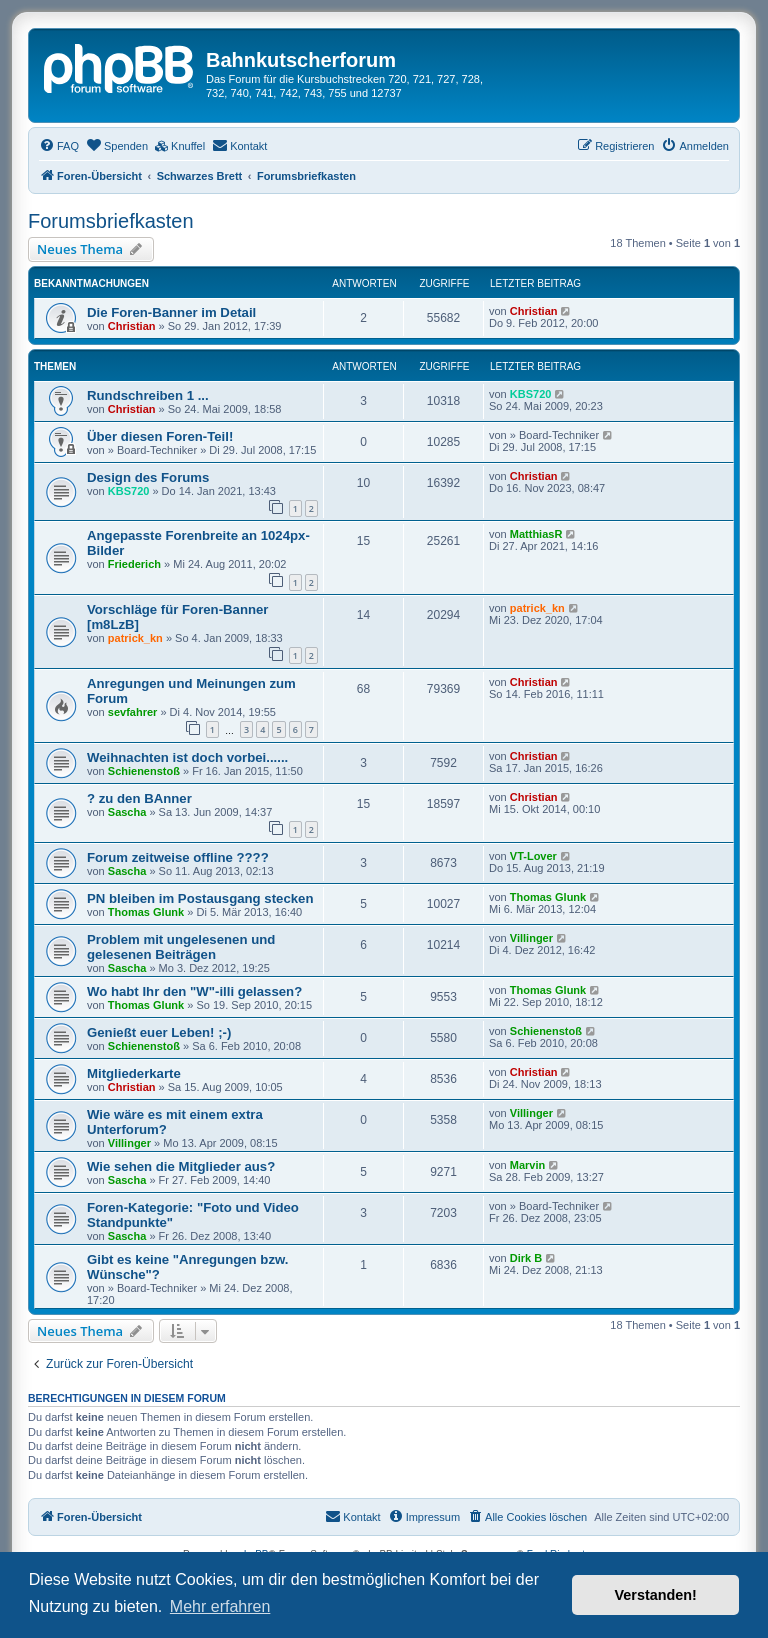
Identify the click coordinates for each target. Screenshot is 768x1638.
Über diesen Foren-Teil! (160, 436)
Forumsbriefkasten (111, 221)
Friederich (134, 564)
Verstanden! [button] (656, 1595)
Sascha (127, 812)
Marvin (527, 1165)
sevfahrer (133, 712)
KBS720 (531, 394)
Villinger (531, 938)
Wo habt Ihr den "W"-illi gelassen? (194, 991)
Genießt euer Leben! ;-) (159, 1032)
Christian (132, 326)
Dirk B (526, 1258)
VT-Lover (533, 856)
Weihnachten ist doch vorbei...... (187, 757)
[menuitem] (59, 146)
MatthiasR (536, 534)
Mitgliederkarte (134, 1073)
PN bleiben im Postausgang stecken (200, 898)
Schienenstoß (144, 771)
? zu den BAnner (139, 798)
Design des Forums (148, 477)
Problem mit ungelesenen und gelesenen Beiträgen (181, 947)
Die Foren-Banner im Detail (171, 312)
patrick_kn (135, 638)
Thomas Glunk (146, 912)
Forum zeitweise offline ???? (178, 857)
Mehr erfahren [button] (220, 1606)
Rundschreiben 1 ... (148, 395)
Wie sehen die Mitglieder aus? (181, 1166)
